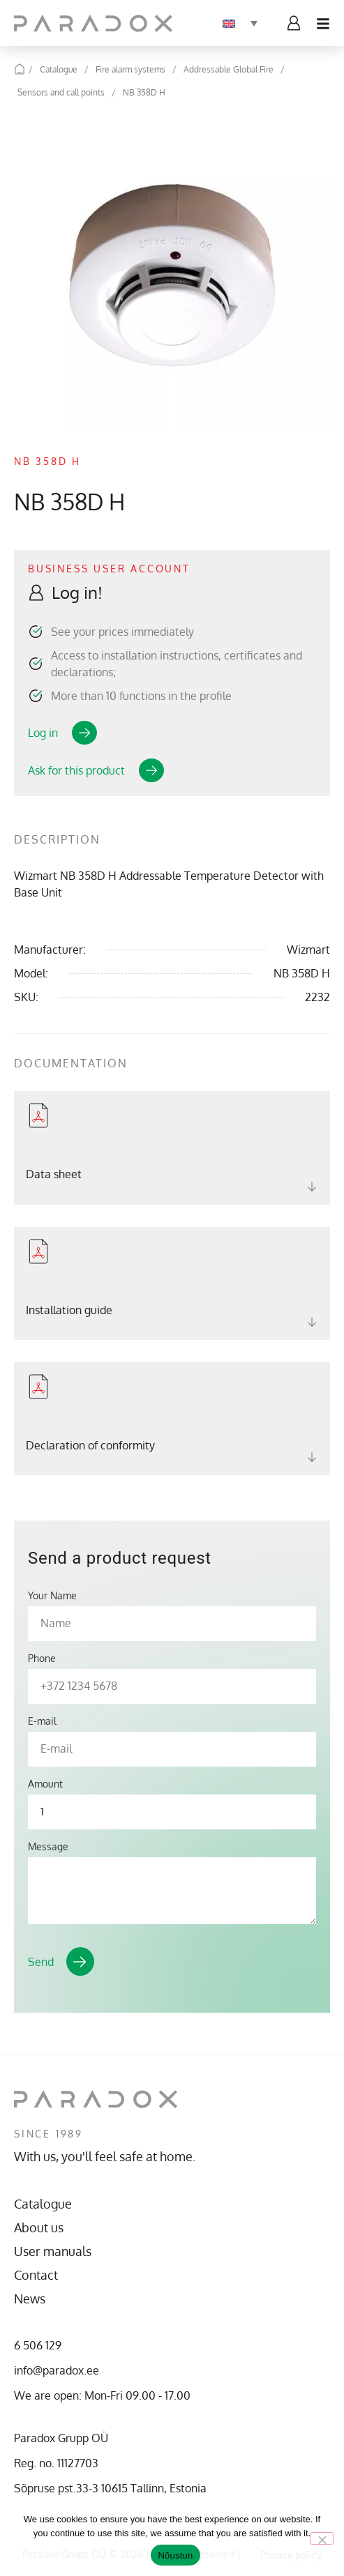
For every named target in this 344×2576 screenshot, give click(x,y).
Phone (42, 1658)
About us (38, 2227)
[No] (322, 2538)
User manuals (52, 2251)
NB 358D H (144, 92)
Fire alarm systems (130, 69)
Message (48, 1847)
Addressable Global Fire (229, 69)
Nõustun (175, 2555)
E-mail (42, 1721)
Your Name (52, 1596)
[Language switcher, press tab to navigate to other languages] (240, 23)
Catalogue (58, 69)
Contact (36, 2274)
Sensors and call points (61, 92)
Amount (45, 1784)
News (29, 2298)
